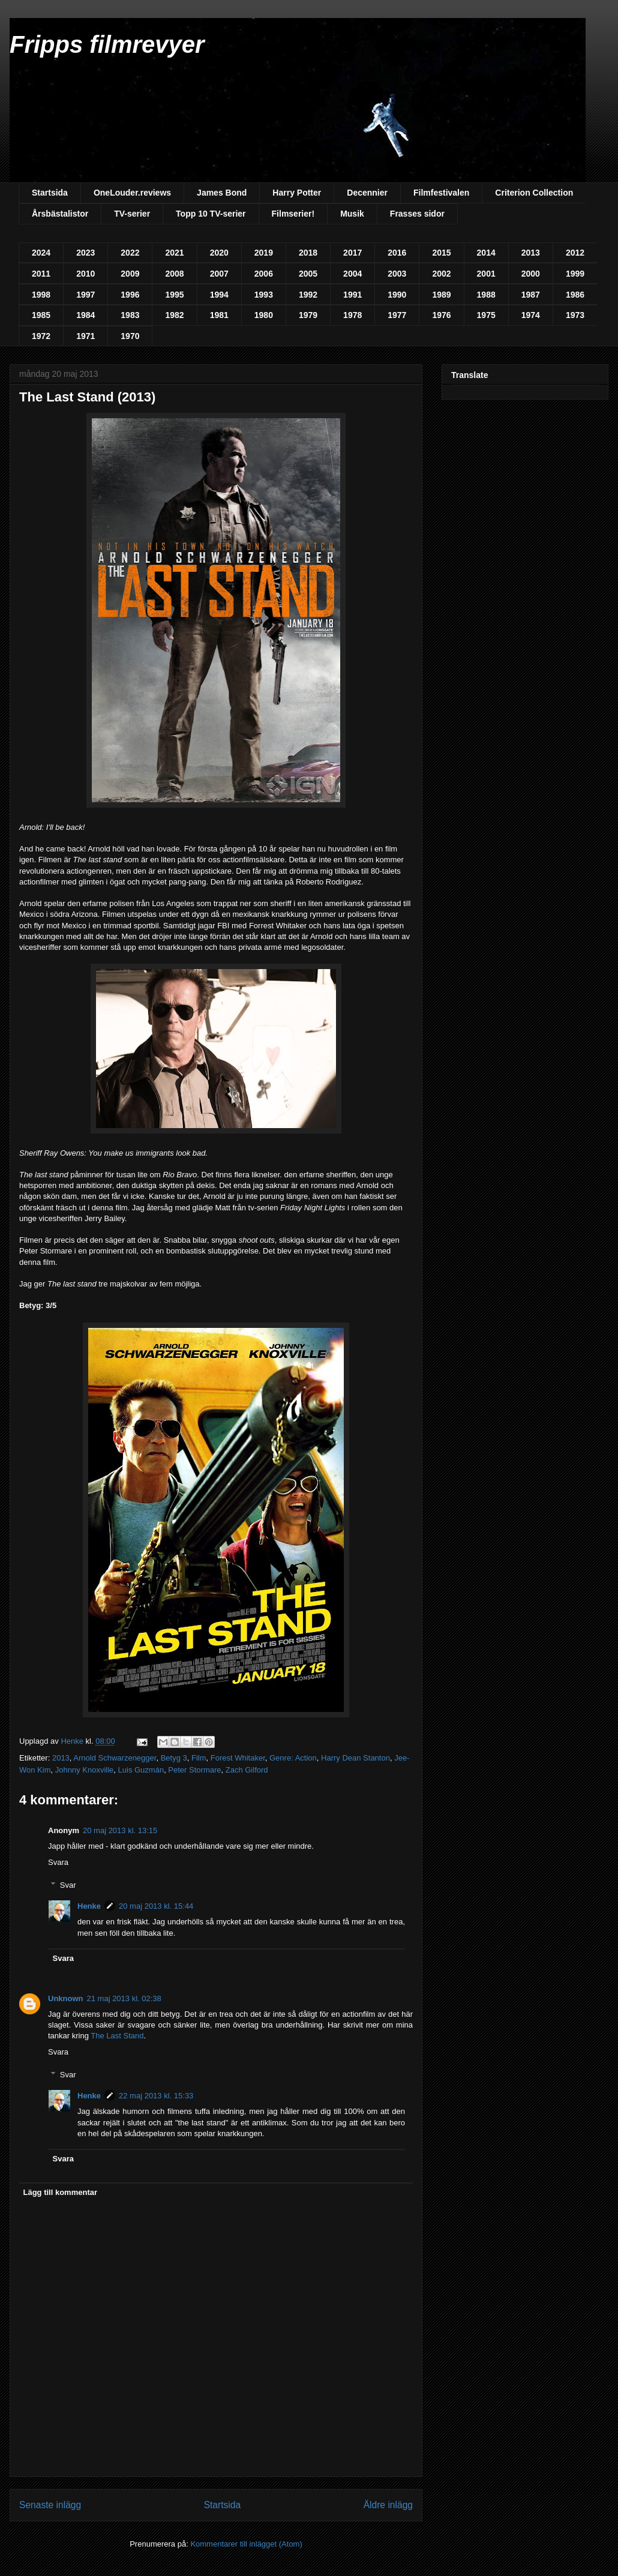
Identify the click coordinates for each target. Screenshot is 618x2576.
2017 (352, 252)
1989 (441, 294)
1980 (263, 315)
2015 (441, 252)
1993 (263, 294)
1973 (575, 315)
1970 (130, 336)
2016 (397, 252)
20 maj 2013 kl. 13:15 (120, 1830)
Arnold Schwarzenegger (114, 1757)
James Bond (222, 192)
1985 (41, 315)
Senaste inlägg (50, 2505)
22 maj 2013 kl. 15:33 (156, 2095)
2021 (174, 252)
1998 (41, 294)
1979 (308, 315)
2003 (397, 273)
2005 (308, 273)
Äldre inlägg (388, 2505)
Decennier (367, 192)
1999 (575, 273)
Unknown (65, 1998)
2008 (174, 273)
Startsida (50, 192)
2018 (308, 252)
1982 (174, 315)
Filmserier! (293, 213)
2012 (575, 252)
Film (198, 1757)
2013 (530, 252)
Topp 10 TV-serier (210, 213)
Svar (68, 1885)
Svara (58, 1862)
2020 (219, 252)
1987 (530, 294)
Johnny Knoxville (84, 1769)
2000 (530, 273)
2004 (352, 273)
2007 (219, 273)
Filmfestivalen (441, 192)
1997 (85, 294)
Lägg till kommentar (60, 2192)
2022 (130, 252)
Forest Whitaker (238, 1757)
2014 (486, 252)
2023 (85, 252)
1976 (441, 315)
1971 (85, 336)
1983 (130, 315)
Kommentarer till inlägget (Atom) (246, 2543)
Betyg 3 (174, 1757)
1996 (130, 294)
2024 (41, 252)
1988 (486, 294)
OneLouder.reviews (132, 192)
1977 (397, 315)
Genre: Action (293, 1757)
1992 (308, 294)
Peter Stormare (194, 1769)
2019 (263, 252)
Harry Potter (296, 192)
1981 (219, 315)
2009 (130, 273)
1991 (352, 294)
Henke (89, 1906)
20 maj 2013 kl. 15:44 (156, 1906)
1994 (219, 294)
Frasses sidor (417, 213)
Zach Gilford (247, 1769)
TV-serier (132, 213)
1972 (41, 336)
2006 (263, 273)
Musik (352, 213)
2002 (441, 273)
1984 (85, 315)
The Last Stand (117, 2035)
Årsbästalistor (60, 213)
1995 (174, 294)
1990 (397, 294)
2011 (41, 273)
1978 (352, 315)
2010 (85, 273)
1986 (575, 294)
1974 (530, 315)
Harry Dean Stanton (355, 1757)
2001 (486, 273)
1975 (486, 315)
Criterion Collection (534, 192)
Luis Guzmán (141, 1769)
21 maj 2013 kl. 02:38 (124, 1998)
